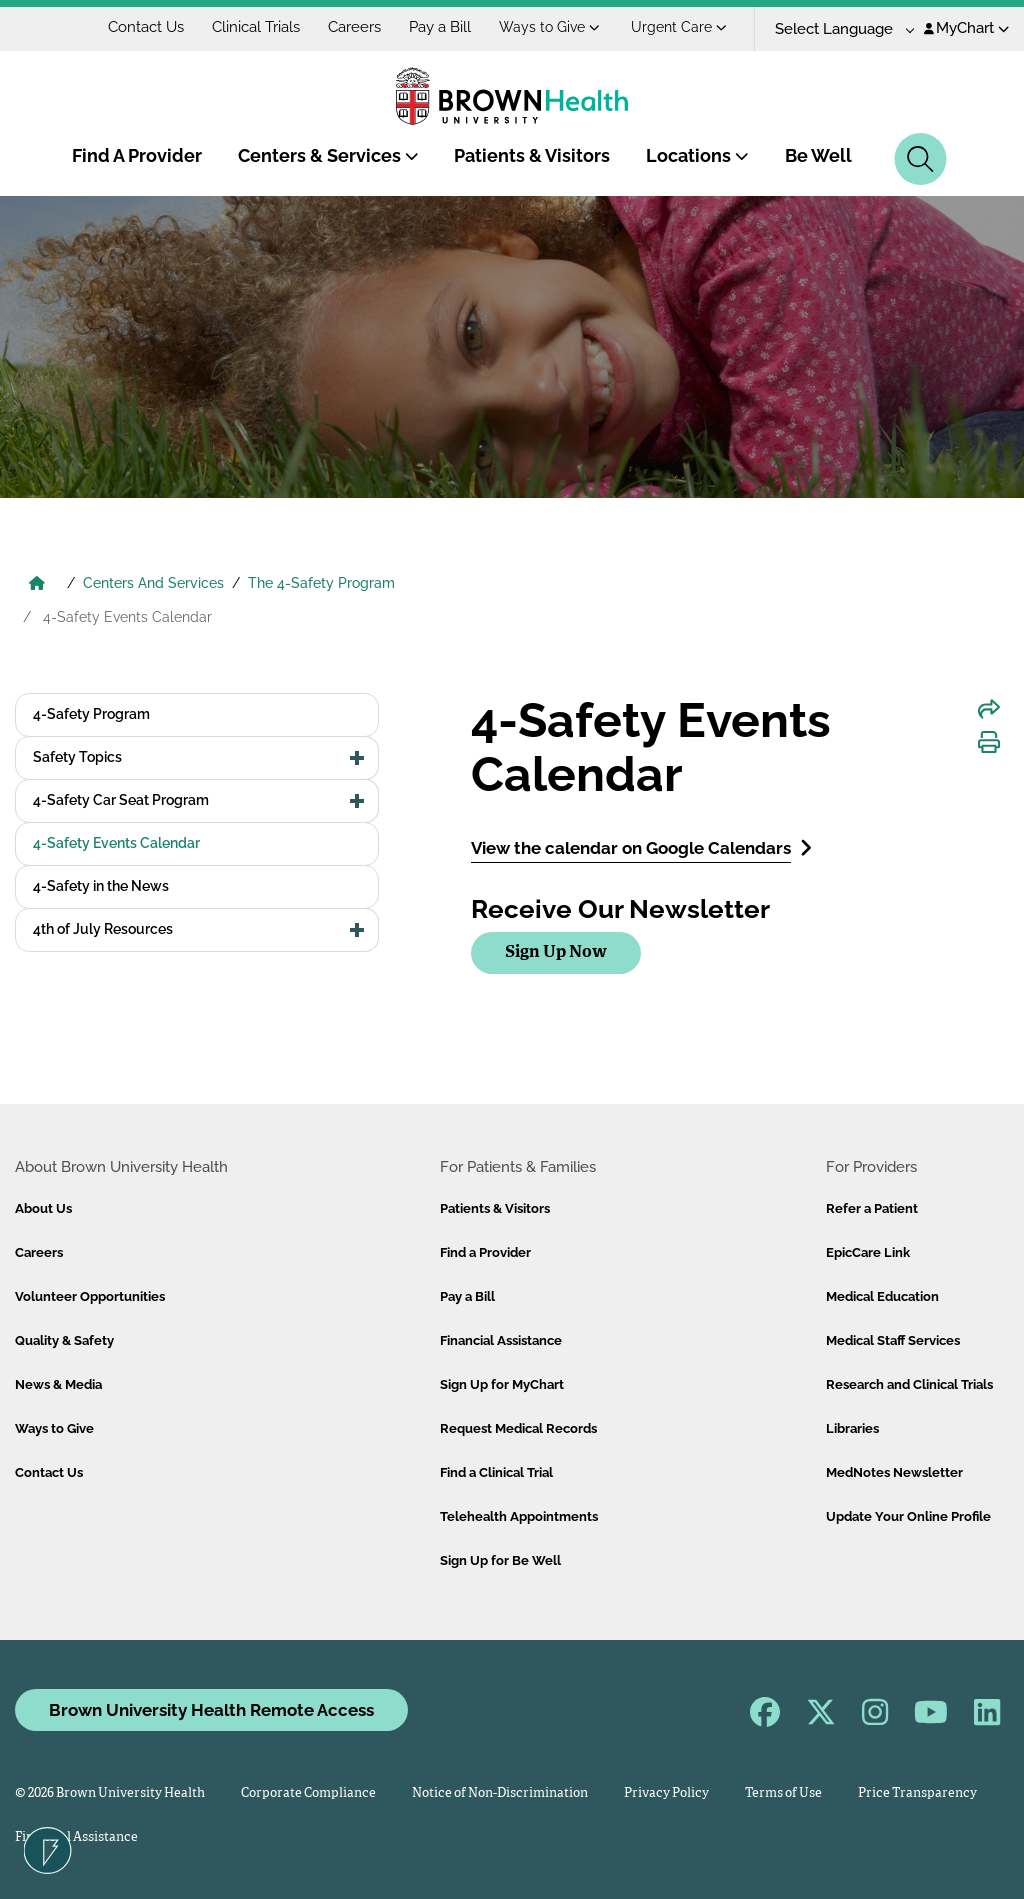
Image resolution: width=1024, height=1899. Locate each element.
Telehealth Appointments (519, 1516)
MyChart (966, 28)
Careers (354, 27)
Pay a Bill (440, 27)
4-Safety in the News (101, 886)
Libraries (852, 1428)
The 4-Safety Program (321, 583)
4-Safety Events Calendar (116, 843)
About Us (43, 1208)
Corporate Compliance (308, 1793)
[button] (357, 758)
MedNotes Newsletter (894, 1472)
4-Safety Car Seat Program (121, 800)
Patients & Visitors (532, 155)
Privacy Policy (666, 1793)
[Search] (920, 159)
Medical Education (882, 1296)
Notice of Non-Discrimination (500, 1793)
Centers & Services (328, 155)
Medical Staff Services (893, 1340)
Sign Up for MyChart (502, 1384)
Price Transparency (917, 1793)
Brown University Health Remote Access (211, 1710)
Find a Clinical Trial (496, 1472)
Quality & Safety (64, 1340)
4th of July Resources (103, 929)
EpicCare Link (868, 1252)
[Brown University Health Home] (37, 585)
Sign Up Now (556, 952)
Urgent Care (679, 27)
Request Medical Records (518, 1428)
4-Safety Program (91, 714)
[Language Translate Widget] (837, 29)
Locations (697, 155)
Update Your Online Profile (908, 1516)
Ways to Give (549, 27)
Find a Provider (485, 1252)
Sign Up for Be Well (500, 1560)
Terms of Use (783, 1793)
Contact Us (146, 27)
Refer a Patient (872, 1208)
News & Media (58, 1384)
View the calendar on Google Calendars (641, 847)
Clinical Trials (256, 27)
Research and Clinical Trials (909, 1384)
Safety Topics (77, 757)
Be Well (818, 155)
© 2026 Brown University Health (110, 1793)
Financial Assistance (501, 1340)
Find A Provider (137, 155)
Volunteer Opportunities (90, 1296)
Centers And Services (153, 583)
